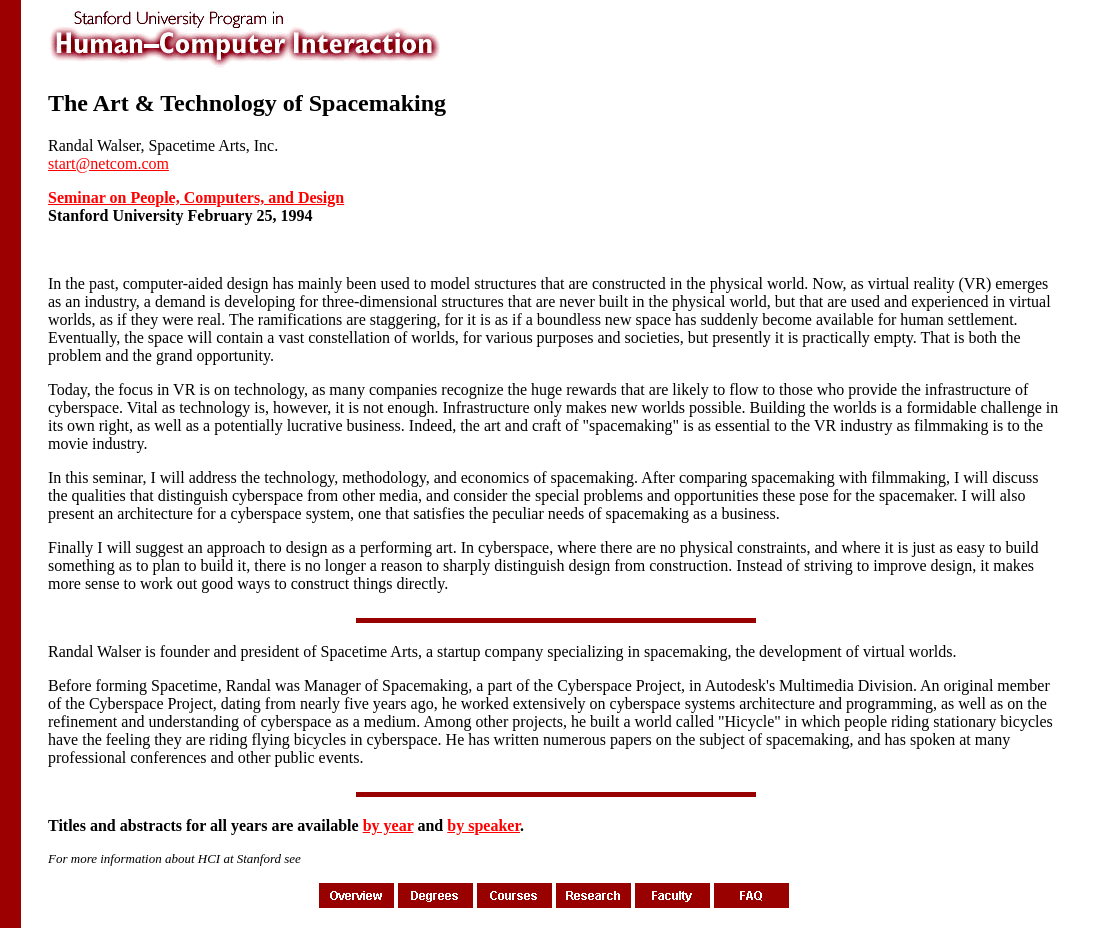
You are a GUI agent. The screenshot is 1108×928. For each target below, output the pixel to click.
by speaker (483, 825)
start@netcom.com (108, 163)
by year (388, 825)
